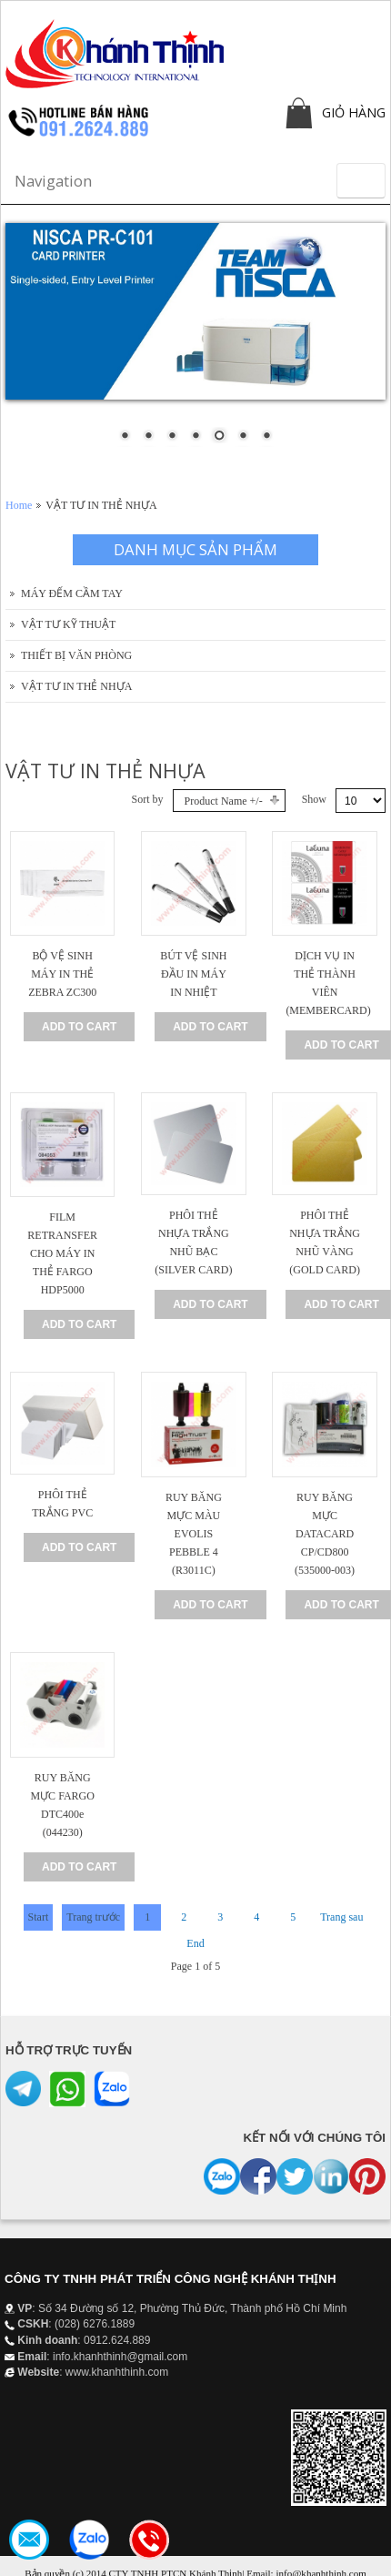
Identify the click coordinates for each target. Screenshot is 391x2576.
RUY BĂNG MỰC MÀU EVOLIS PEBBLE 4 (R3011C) (193, 1534)
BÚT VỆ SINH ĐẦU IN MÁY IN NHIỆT (193, 974)
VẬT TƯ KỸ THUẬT (68, 624)
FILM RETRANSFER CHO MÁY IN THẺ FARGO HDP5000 (62, 1253)
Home (18, 505)
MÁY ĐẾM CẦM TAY (72, 593)
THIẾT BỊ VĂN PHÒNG (76, 655)
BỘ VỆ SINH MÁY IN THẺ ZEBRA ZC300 (62, 974)
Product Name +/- (224, 801)
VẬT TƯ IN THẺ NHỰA (76, 686)
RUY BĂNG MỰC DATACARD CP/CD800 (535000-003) (325, 1534)
